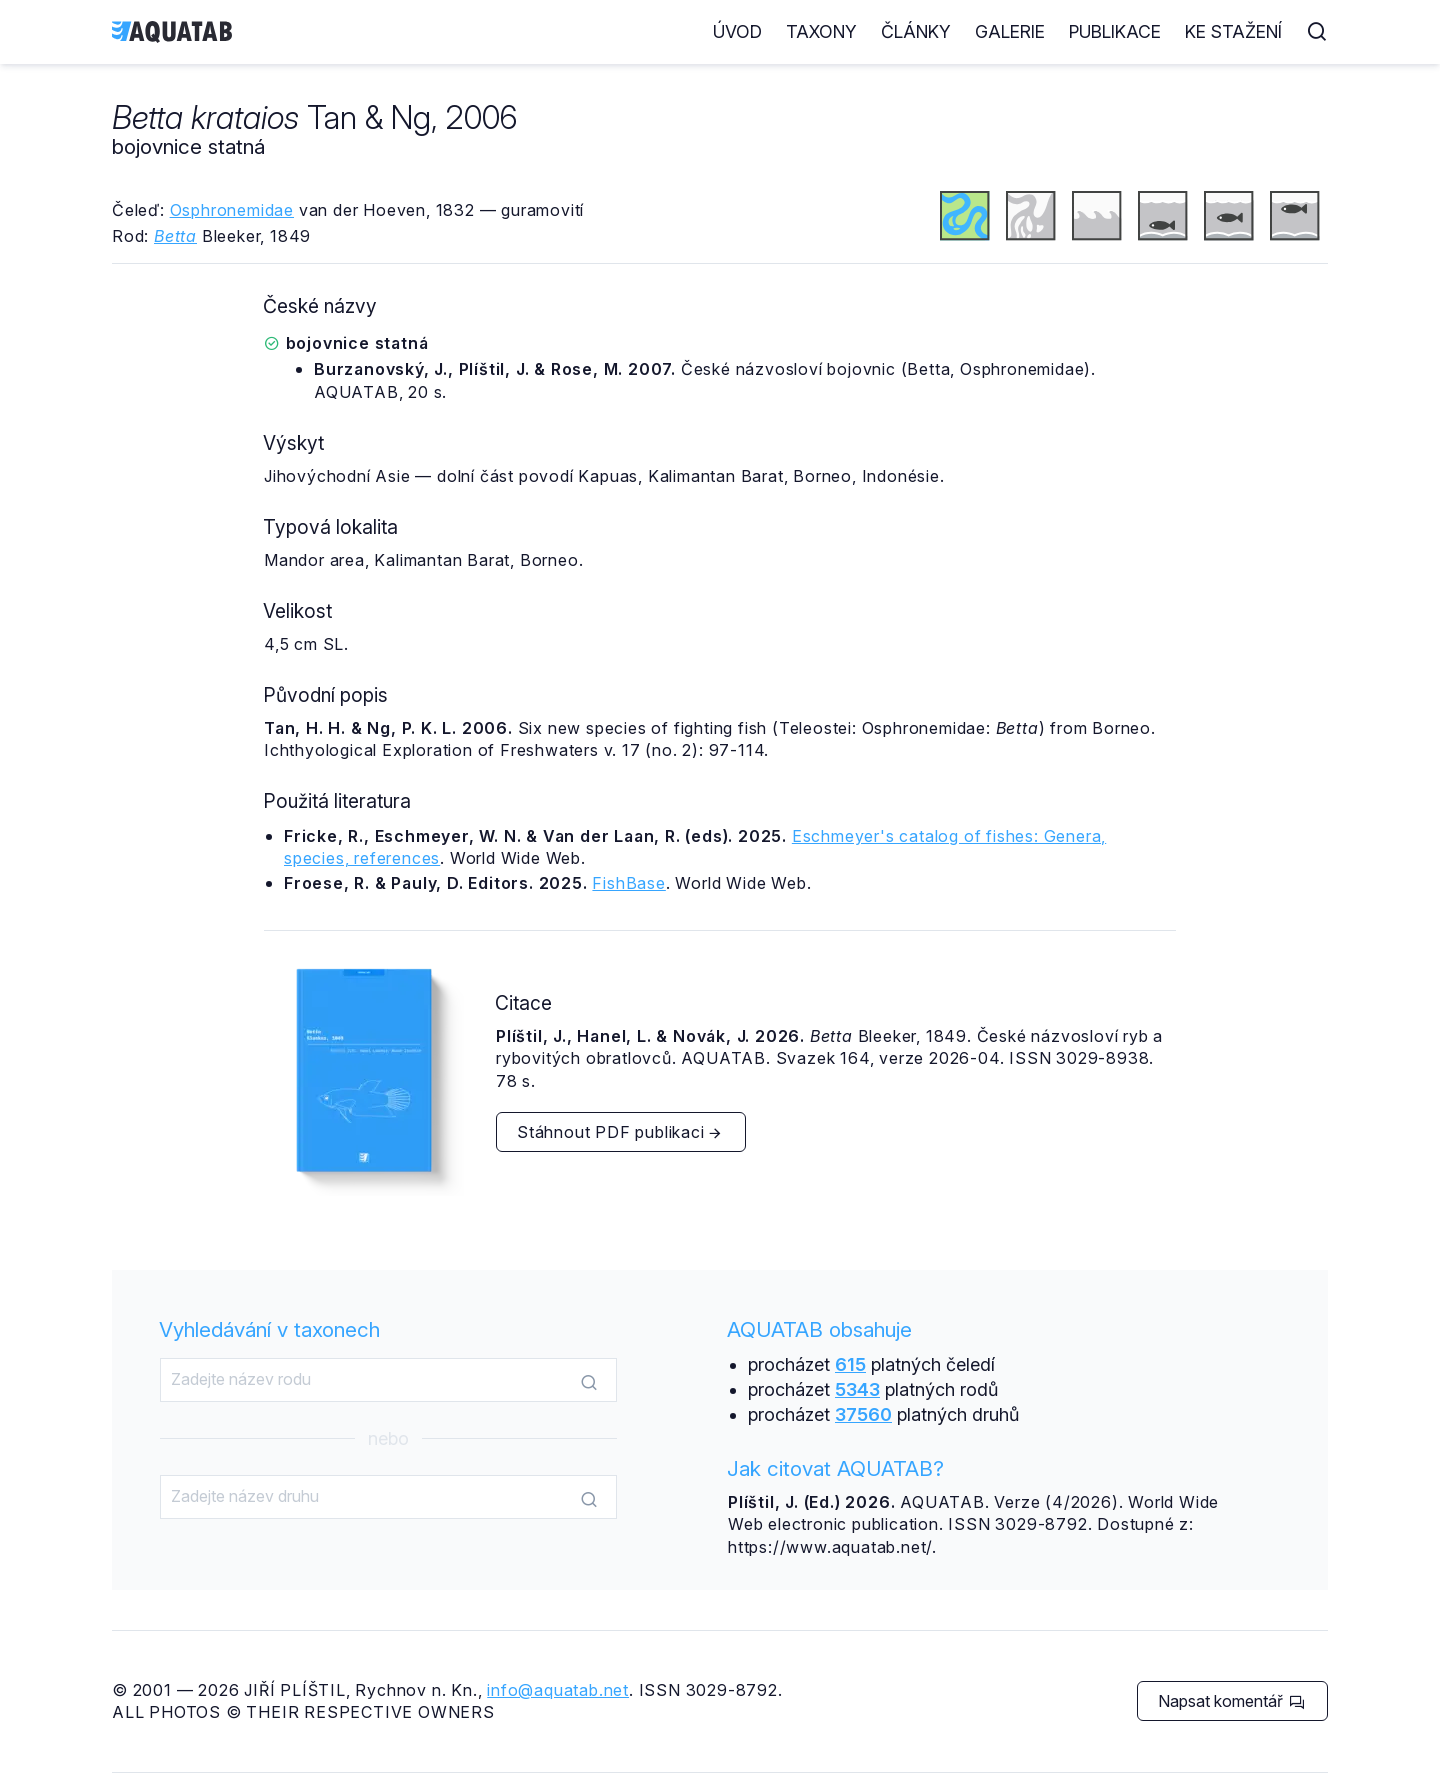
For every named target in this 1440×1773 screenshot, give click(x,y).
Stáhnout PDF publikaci (620, 1132)
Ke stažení (1233, 31)
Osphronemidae (232, 210)
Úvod (737, 31)
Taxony (821, 31)
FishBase (628, 883)
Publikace (1115, 31)
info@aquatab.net (558, 1690)
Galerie (1010, 31)
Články (916, 31)
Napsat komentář (1231, 1701)
